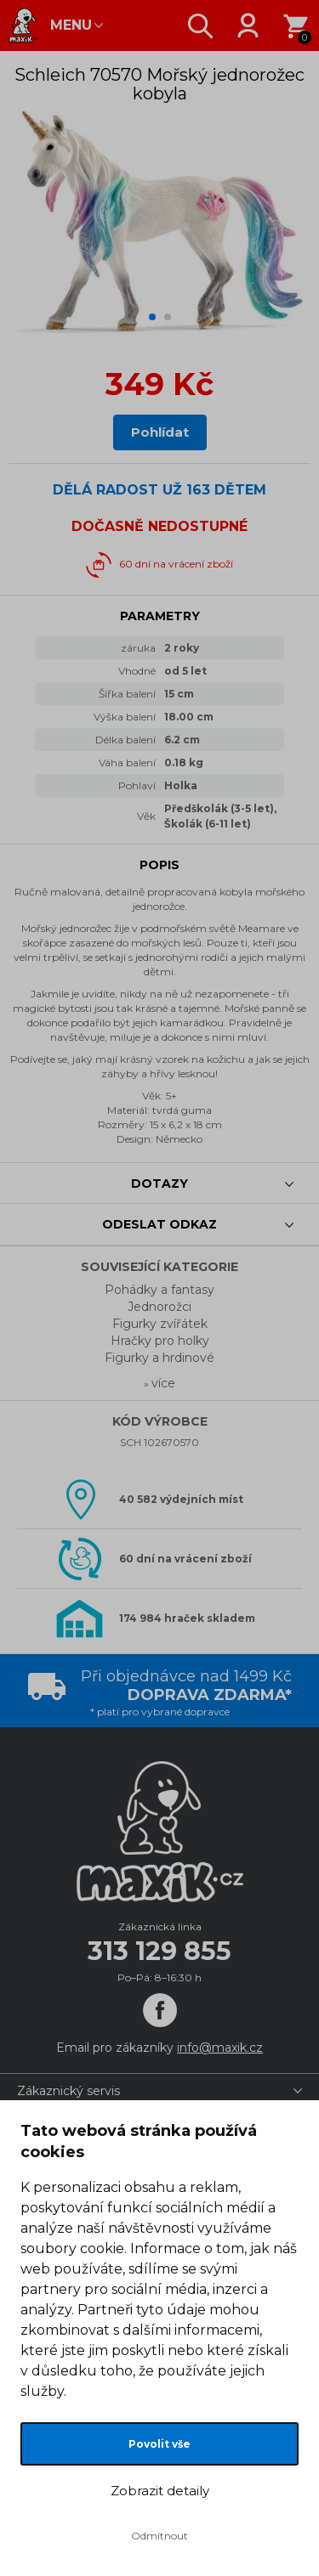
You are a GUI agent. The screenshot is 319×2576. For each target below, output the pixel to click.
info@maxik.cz (220, 2047)
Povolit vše (159, 2444)
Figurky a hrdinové (159, 1357)
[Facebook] (160, 2010)
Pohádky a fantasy (159, 1289)
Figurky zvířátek (160, 1323)
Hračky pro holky (160, 1340)
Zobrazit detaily (160, 2491)
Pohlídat (160, 432)
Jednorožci (159, 1306)
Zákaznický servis (68, 2091)
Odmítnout (159, 2535)
